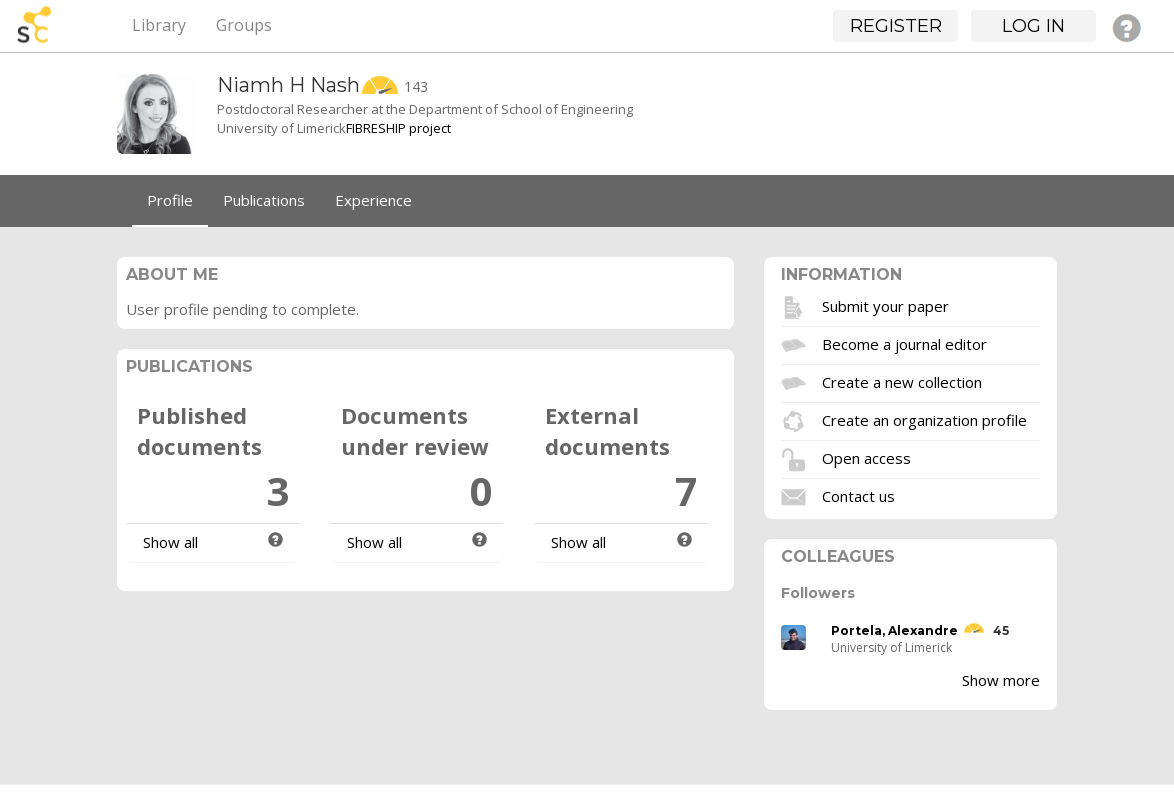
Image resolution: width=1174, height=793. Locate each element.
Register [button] (896, 26)
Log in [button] (1033, 26)
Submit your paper (885, 305)
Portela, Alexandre (894, 630)
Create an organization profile (924, 419)
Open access (866, 457)
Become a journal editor (904, 343)
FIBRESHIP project (398, 128)
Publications (264, 200)
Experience (373, 200)
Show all (170, 542)
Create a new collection (902, 381)
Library (159, 25)
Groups (244, 25)
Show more (1001, 680)
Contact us (858, 495)
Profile (170, 200)
